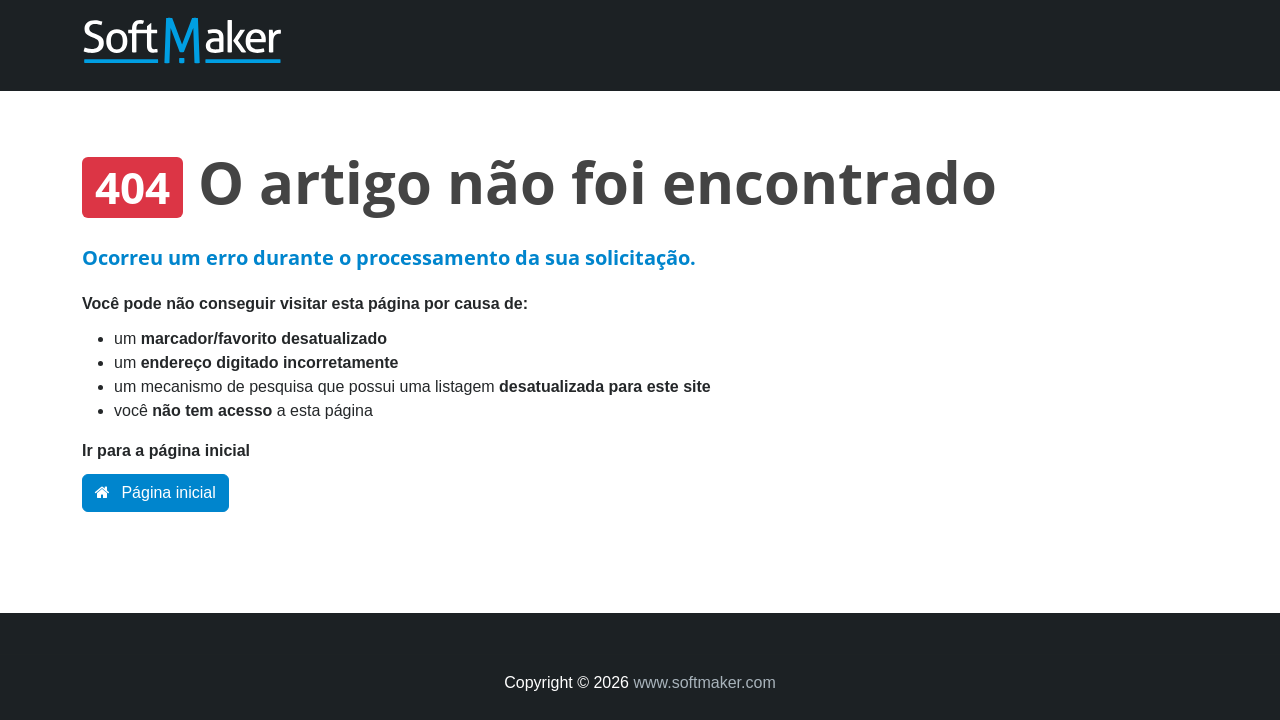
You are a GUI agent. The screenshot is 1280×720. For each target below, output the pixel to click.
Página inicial (155, 492)
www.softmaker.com (704, 682)
